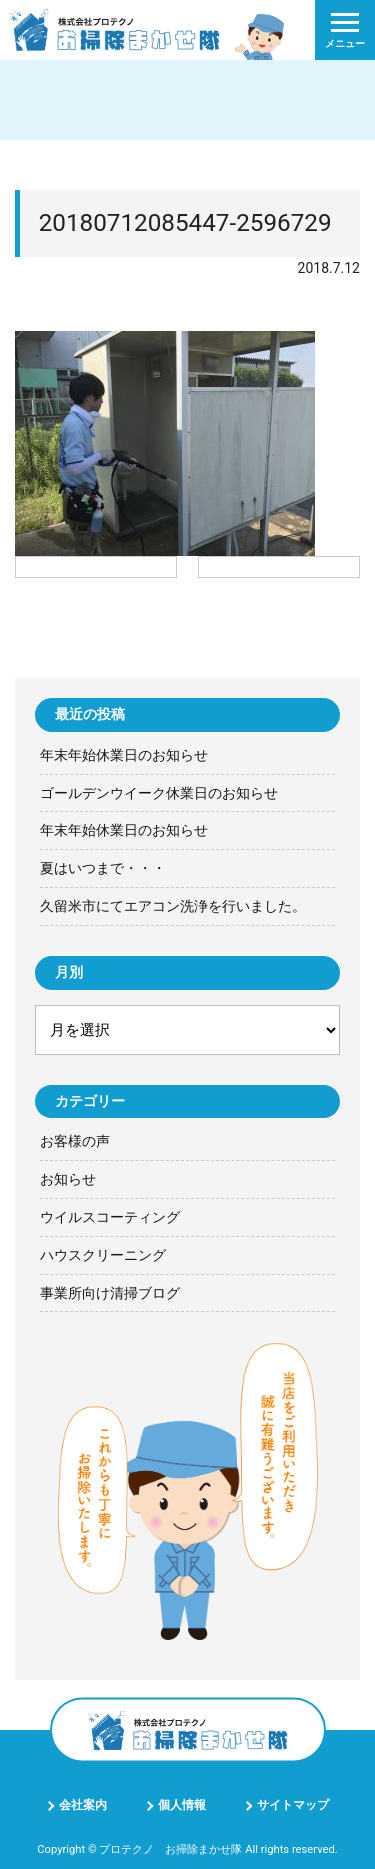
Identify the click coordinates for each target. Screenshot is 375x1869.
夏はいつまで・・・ (103, 868)
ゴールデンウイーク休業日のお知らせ (159, 793)
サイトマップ (293, 1805)
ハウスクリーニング (103, 1255)
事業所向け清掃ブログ (110, 1293)
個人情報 (182, 1805)
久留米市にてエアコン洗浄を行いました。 (173, 906)
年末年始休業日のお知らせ (124, 755)
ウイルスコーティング (110, 1217)
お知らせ (68, 1179)
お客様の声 (75, 1141)
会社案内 (83, 1805)
